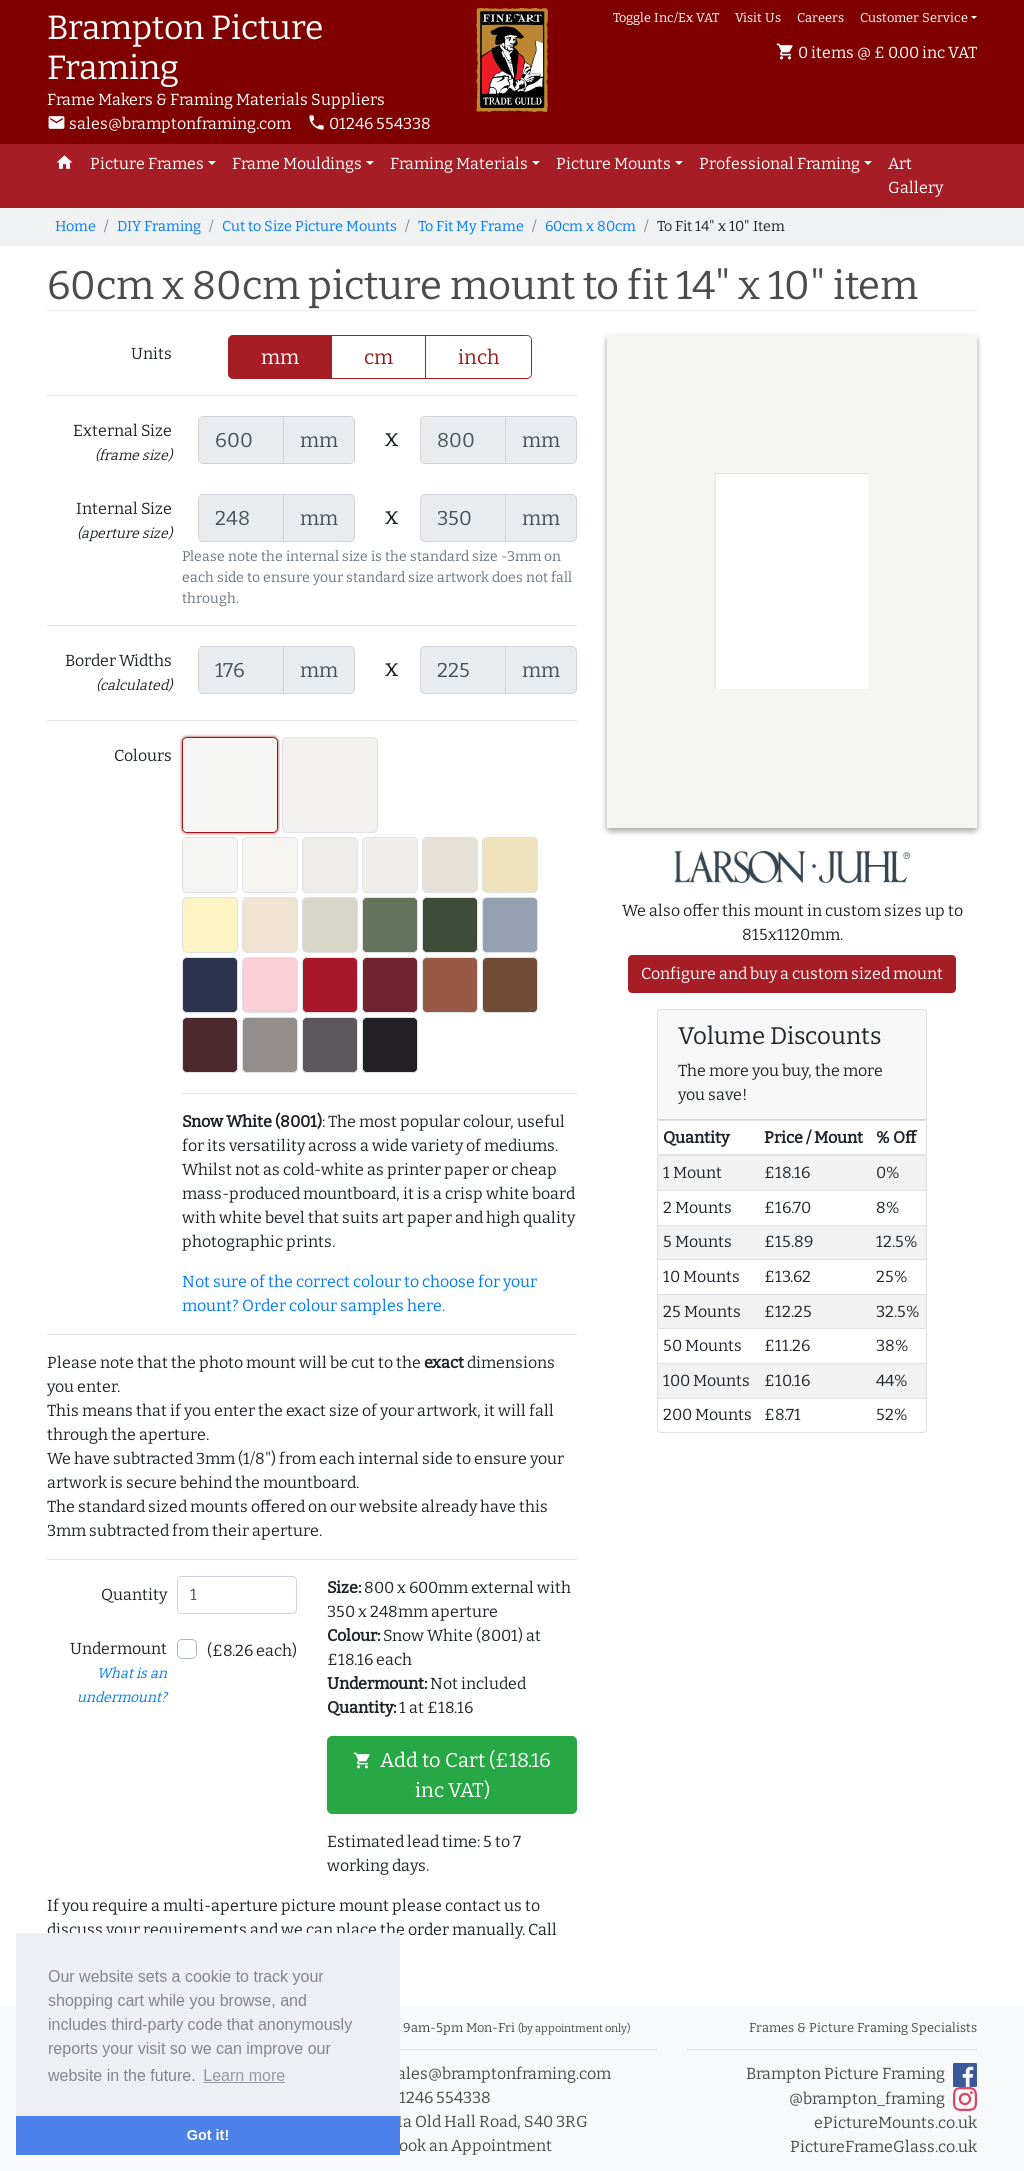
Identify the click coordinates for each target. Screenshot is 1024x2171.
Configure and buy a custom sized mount (792, 973)
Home (75, 226)
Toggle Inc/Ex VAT (666, 17)
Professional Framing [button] (779, 163)
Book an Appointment (459, 2145)
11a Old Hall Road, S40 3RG (477, 2121)
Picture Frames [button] (147, 163)
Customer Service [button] (914, 17)
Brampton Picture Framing (861, 2075)
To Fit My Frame (471, 226)
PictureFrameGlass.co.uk (883, 2146)
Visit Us (758, 17)
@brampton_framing (883, 2099)
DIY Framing (159, 226)
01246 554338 (369, 123)
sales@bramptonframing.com (169, 123)
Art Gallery (915, 175)
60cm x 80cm (590, 226)
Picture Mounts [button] (613, 163)
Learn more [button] (244, 2075)
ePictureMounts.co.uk (895, 2122)
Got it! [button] (208, 2135)
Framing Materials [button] (459, 163)
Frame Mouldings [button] (297, 163)
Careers (820, 17)
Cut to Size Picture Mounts (309, 226)
